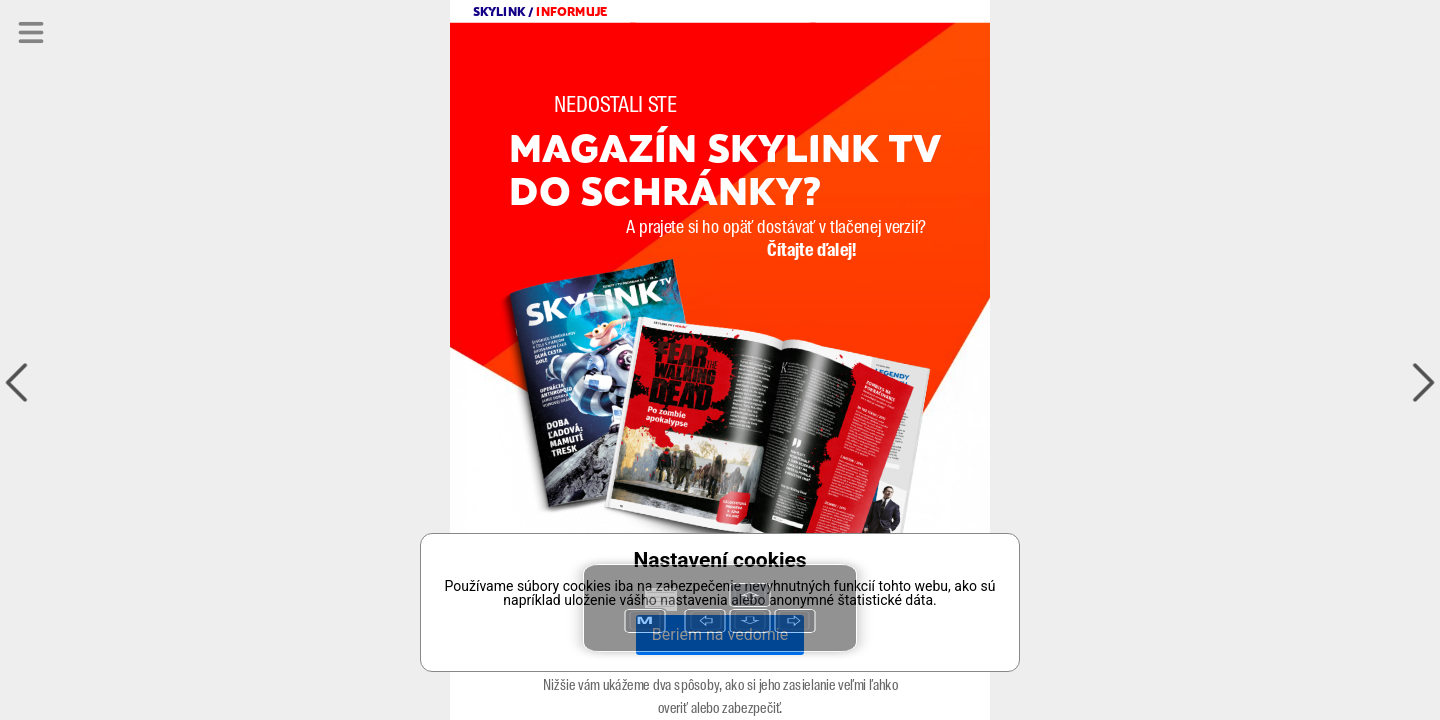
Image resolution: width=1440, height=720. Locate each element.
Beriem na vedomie (720, 634)
